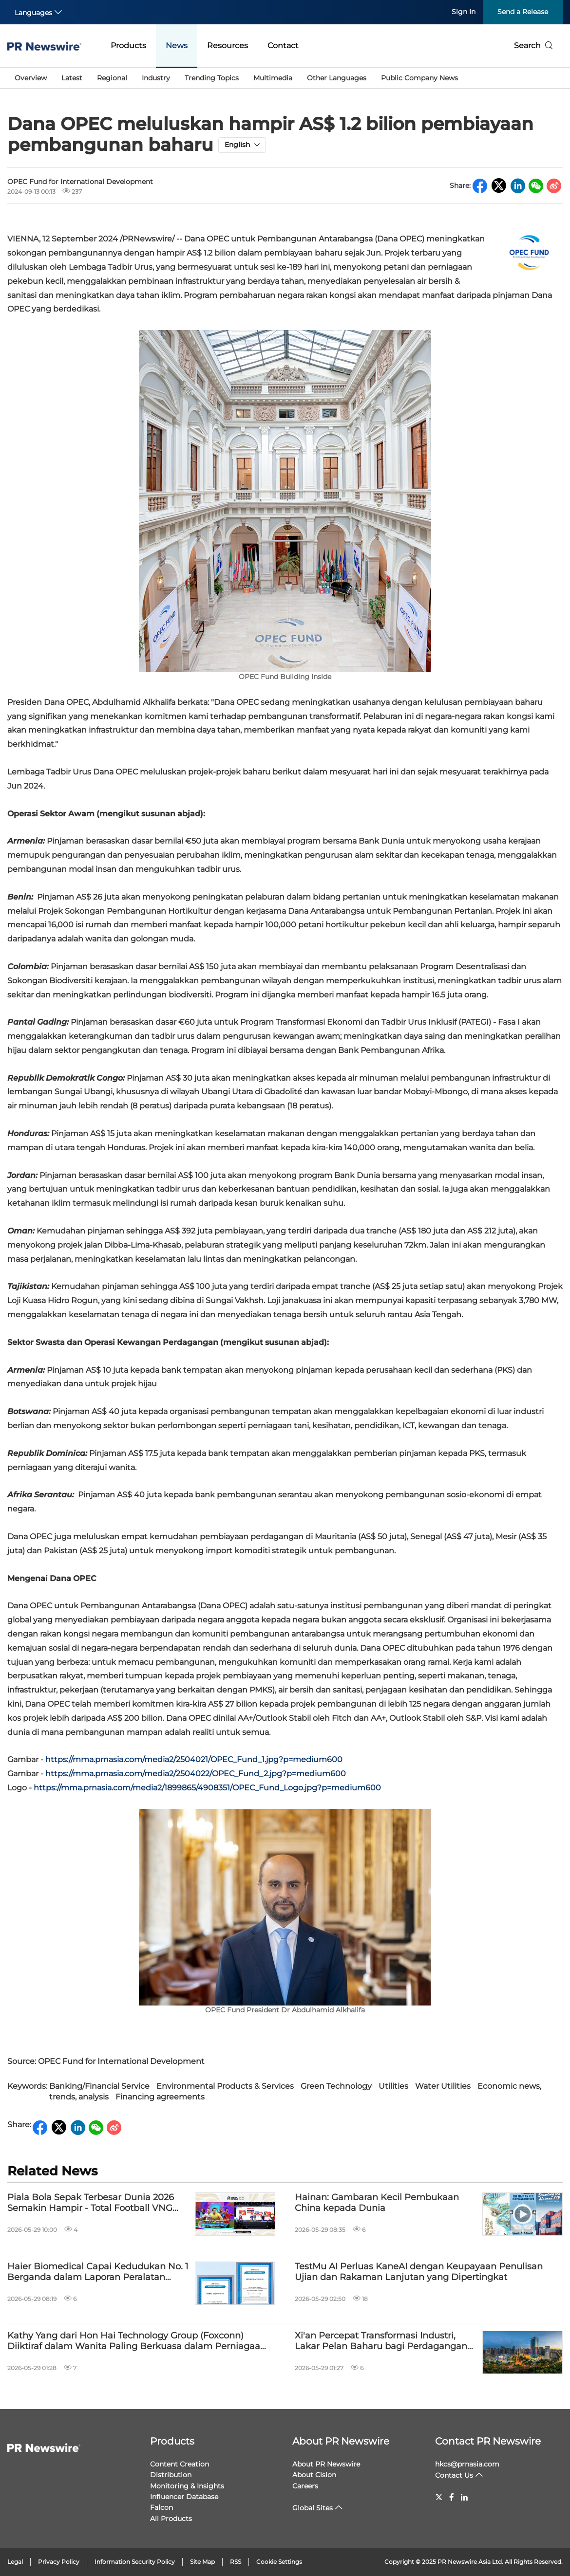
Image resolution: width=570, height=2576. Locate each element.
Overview (31, 78)
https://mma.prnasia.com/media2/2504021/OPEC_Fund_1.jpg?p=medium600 (193, 1759)
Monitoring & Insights (187, 2486)
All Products (171, 2518)
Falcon (161, 2507)
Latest (71, 78)
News (177, 45)
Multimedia (272, 78)
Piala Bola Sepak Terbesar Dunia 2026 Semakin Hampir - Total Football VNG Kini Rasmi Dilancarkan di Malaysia (90, 2202)
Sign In (463, 11)
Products (128, 45)
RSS (235, 2561)
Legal (15, 2561)
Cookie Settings (279, 2561)
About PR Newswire (340, 2441)
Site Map (202, 2561)
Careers (305, 2486)
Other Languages (336, 78)
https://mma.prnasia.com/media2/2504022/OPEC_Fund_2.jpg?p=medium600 (195, 1773)
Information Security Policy (135, 2561)
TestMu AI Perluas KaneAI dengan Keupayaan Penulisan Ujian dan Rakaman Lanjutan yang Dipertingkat (419, 2272)
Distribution (170, 2474)
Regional (112, 78)
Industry (156, 78)
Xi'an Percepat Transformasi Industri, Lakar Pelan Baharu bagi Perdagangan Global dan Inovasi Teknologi (381, 2341)
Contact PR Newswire (488, 2441)
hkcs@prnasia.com (467, 2464)
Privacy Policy (58, 2561)
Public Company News (419, 78)
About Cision (314, 2474)
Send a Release (522, 11)
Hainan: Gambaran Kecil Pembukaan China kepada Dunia (377, 2202)
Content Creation (179, 2464)
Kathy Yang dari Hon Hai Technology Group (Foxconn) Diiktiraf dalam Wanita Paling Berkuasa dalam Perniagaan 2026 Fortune (136, 2341)
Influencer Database (184, 2496)
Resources (227, 45)
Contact (283, 45)
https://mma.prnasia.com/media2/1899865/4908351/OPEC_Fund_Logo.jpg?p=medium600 (207, 1787)
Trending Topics (212, 78)
